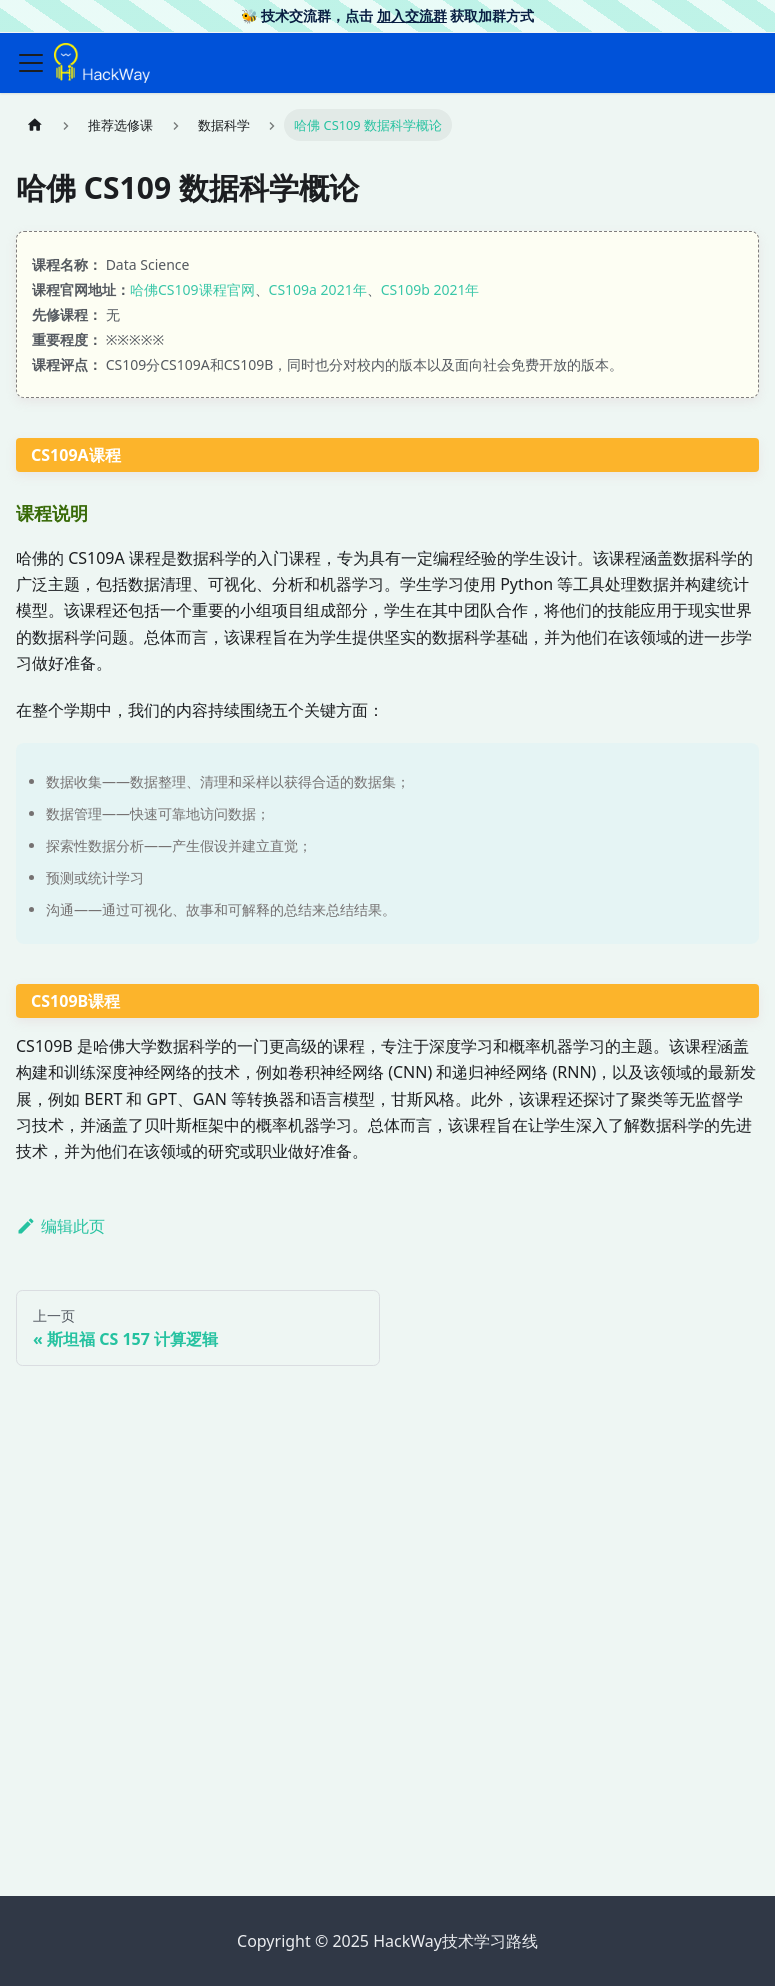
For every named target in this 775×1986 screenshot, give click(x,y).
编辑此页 (60, 1226)
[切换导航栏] (31, 63)
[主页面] (35, 124)
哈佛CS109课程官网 (192, 289)
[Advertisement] (387, 1723)
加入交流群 (412, 15)
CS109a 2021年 (318, 289)
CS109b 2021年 (430, 289)
